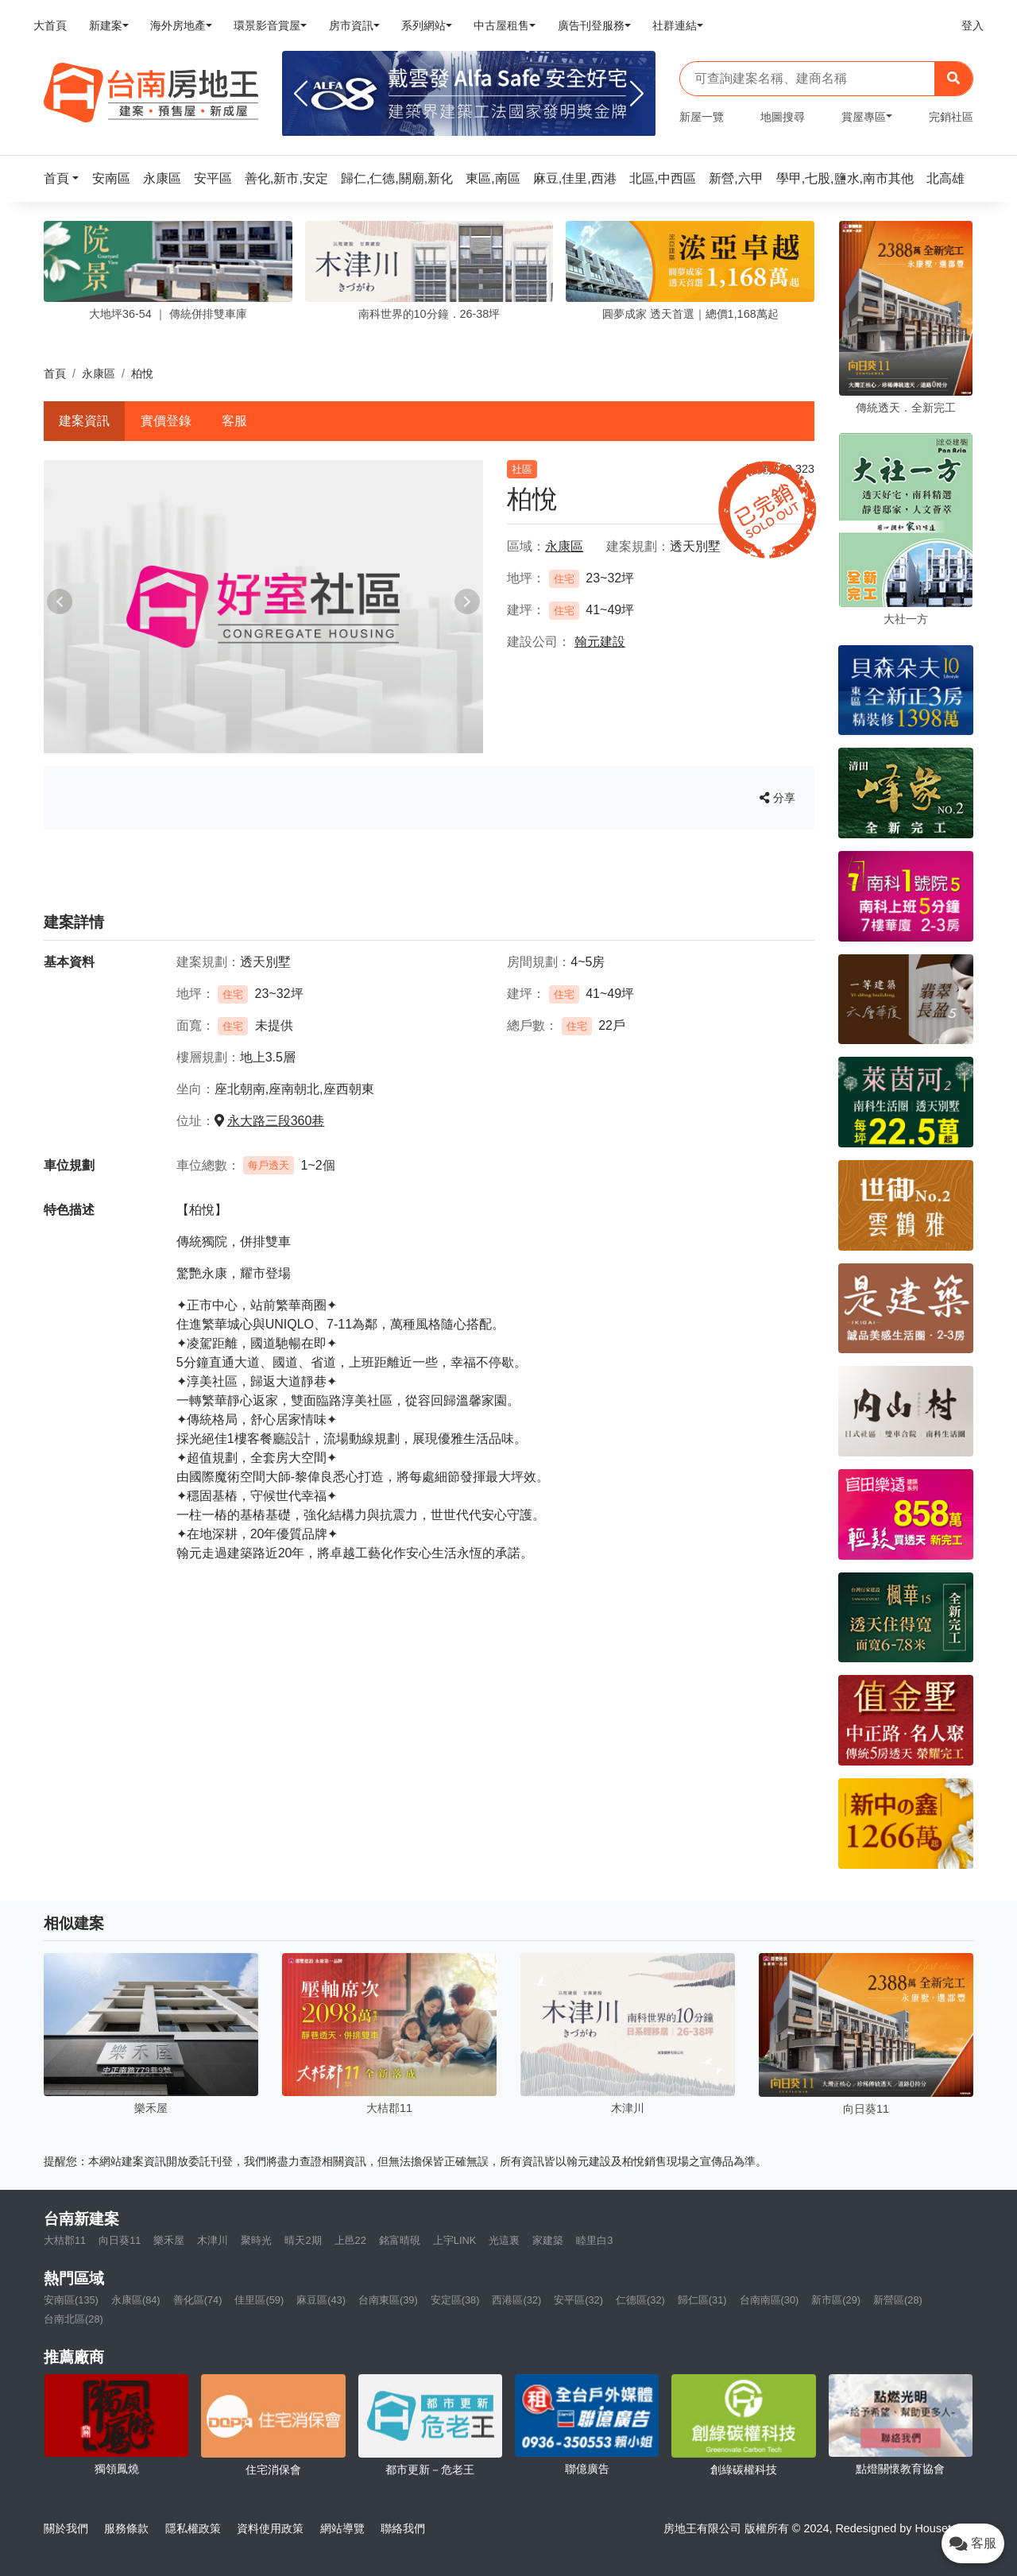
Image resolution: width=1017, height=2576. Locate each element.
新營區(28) (897, 2300)
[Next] (637, 93)
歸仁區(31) (702, 2300)
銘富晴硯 (399, 2240)
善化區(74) (197, 2300)
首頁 (55, 373)
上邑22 (350, 2240)
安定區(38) (455, 2300)
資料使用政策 (270, 2528)
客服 (234, 420)
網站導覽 (342, 2528)
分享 (777, 797)
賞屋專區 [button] (863, 116)
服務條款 (126, 2528)
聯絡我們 (403, 2528)
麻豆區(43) (321, 2300)
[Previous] (300, 93)
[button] (66, 178)
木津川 (212, 2240)
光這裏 (504, 2240)
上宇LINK (454, 2240)
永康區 (98, 373)
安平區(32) (578, 2300)
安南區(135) (71, 2300)
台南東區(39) (388, 2300)
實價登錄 (166, 420)
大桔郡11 (65, 2240)
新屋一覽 (701, 116)
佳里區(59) (259, 2300)
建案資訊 (84, 420)
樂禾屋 (168, 2240)
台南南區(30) (769, 2300)
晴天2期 (302, 2240)
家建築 (547, 2240)
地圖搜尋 (782, 116)
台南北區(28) (73, 2319)
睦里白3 (594, 2240)
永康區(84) (135, 2300)
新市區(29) (835, 2300)
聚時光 (256, 2240)
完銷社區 (951, 116)
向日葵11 (120, 2240)
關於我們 (66, 2528)
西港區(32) (516, 2300)
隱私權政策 (193, 2528)
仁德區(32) (640, 2300)
